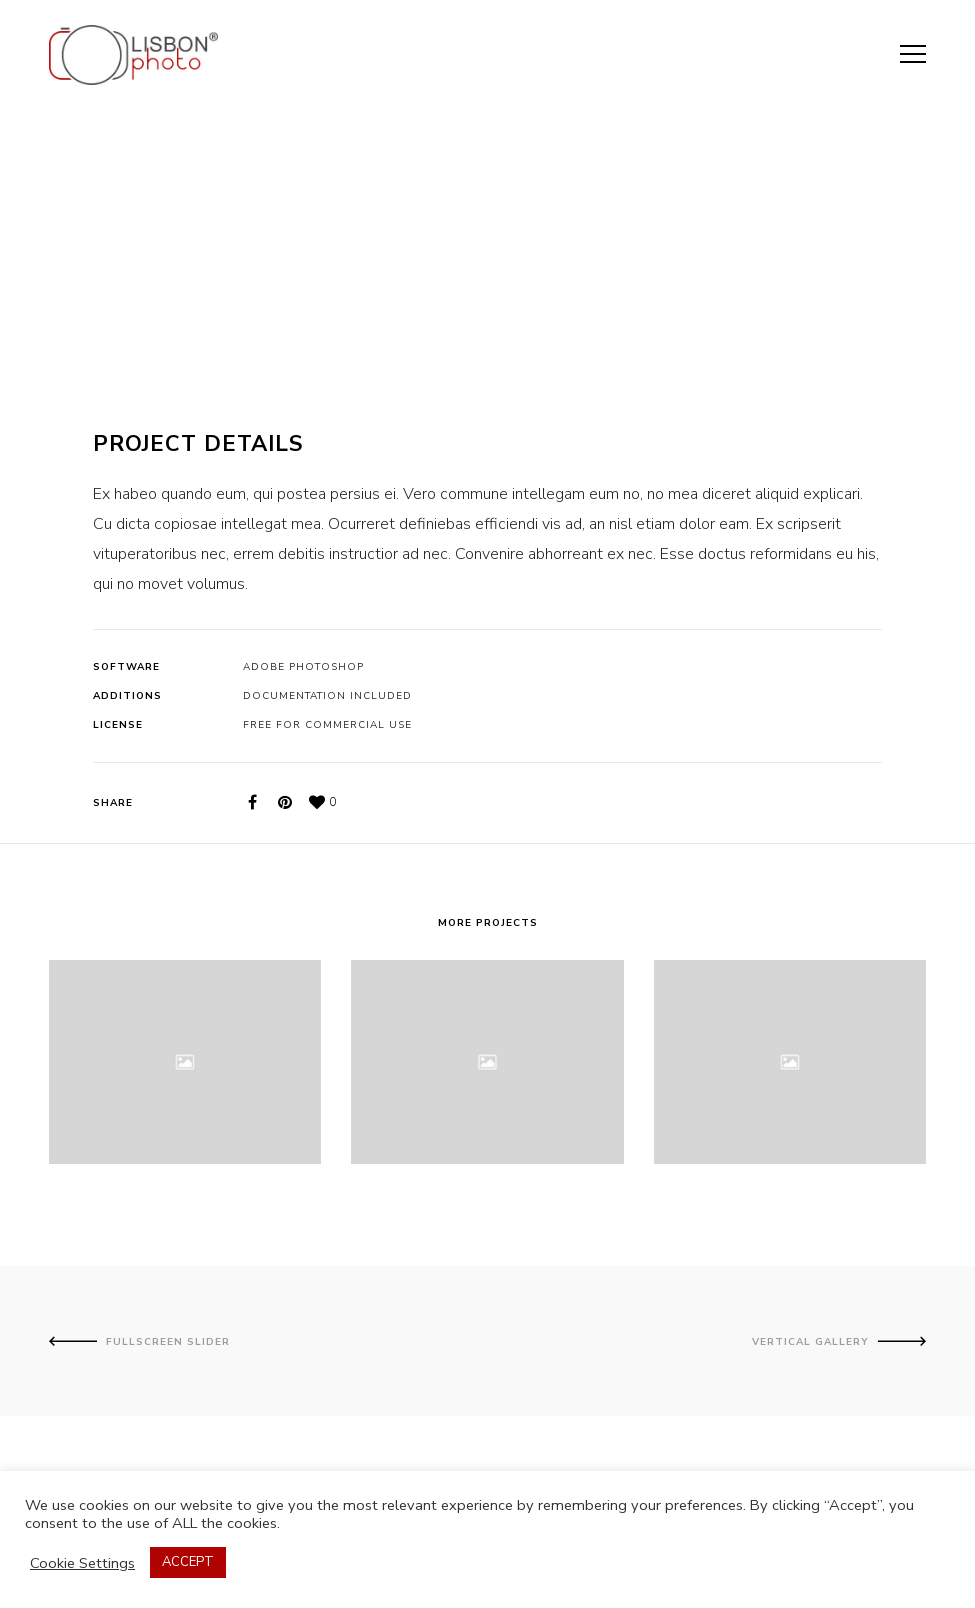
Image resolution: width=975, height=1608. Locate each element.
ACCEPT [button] (188, 1562)
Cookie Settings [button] (82, 1563)
